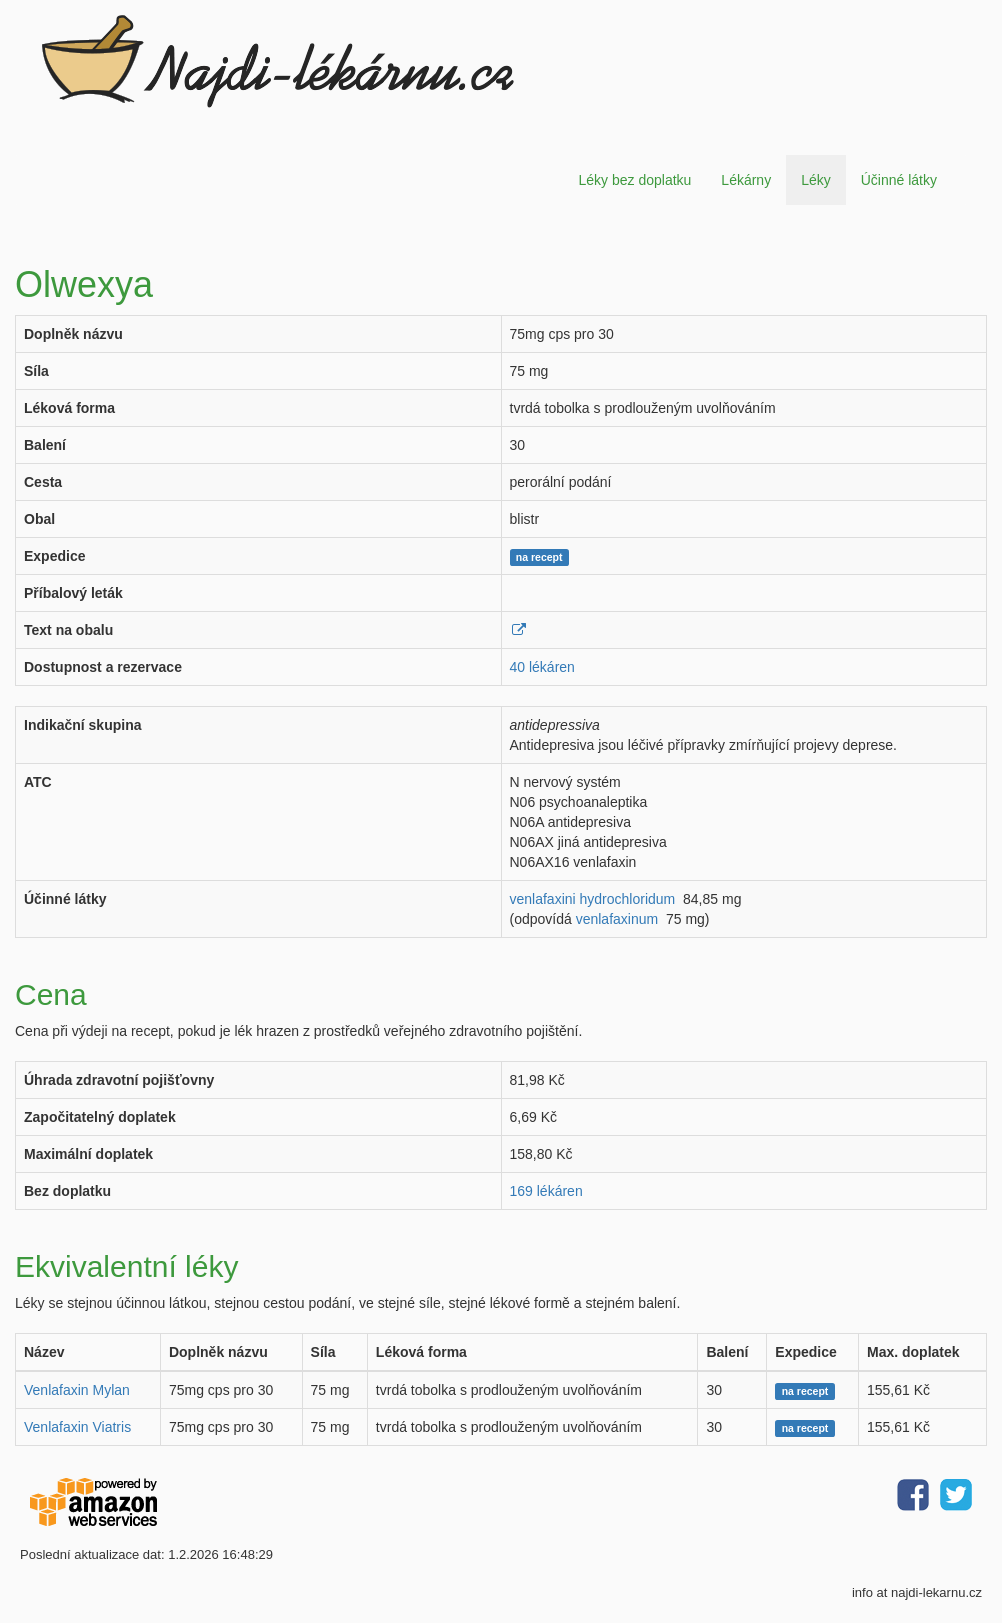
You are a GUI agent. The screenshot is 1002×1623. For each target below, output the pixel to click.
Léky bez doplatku (634, 180)
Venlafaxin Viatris (77, 1427)
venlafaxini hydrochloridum (593, 899)
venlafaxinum (617, 919)
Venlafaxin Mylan (77, 1390)
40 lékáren (542, 667)
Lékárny (746, 180)
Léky (816, 180)
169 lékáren (546, 1191)
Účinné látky (899, 180)
